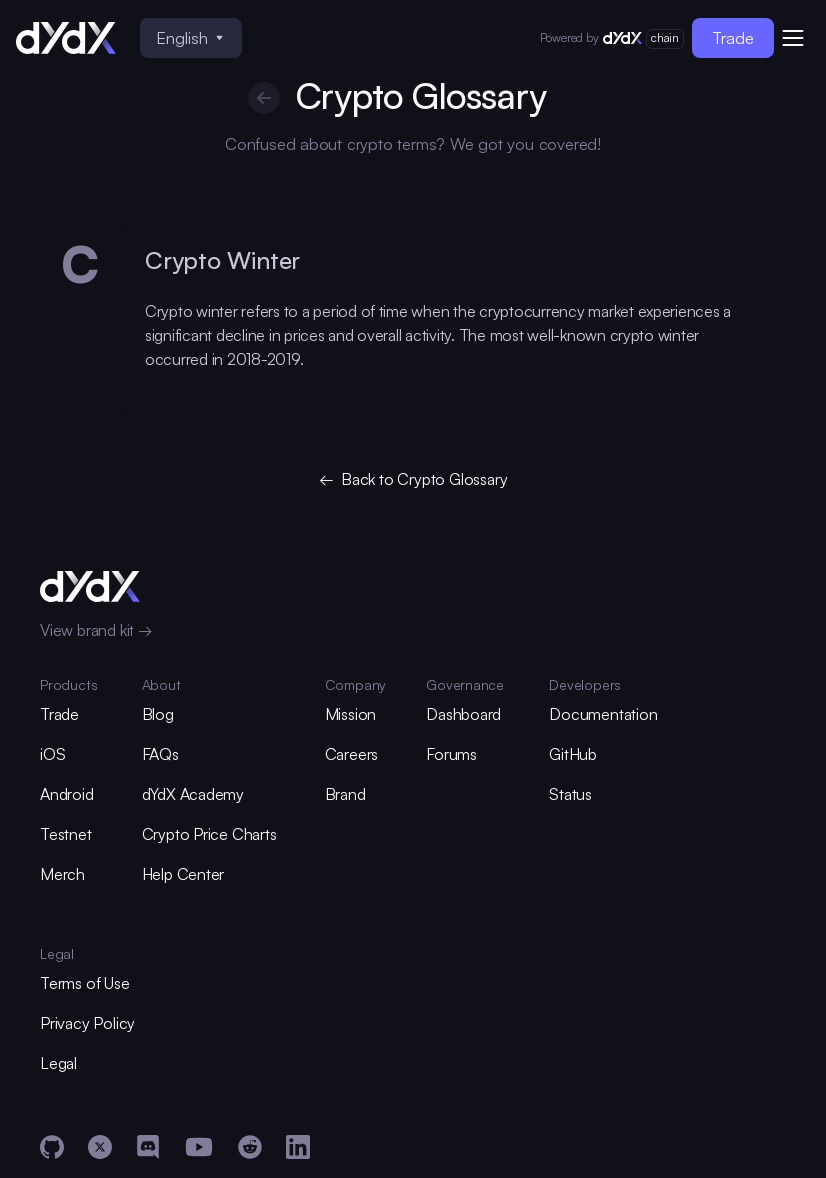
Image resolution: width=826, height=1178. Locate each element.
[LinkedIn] (298, 1147)
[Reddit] (250, 1147)
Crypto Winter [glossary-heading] (222, 260)
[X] (100, 1147)
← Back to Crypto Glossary (413, 479)
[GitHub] (52, 1147)
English (189, 37)
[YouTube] (199, 1147)
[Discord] (148, 1147)
